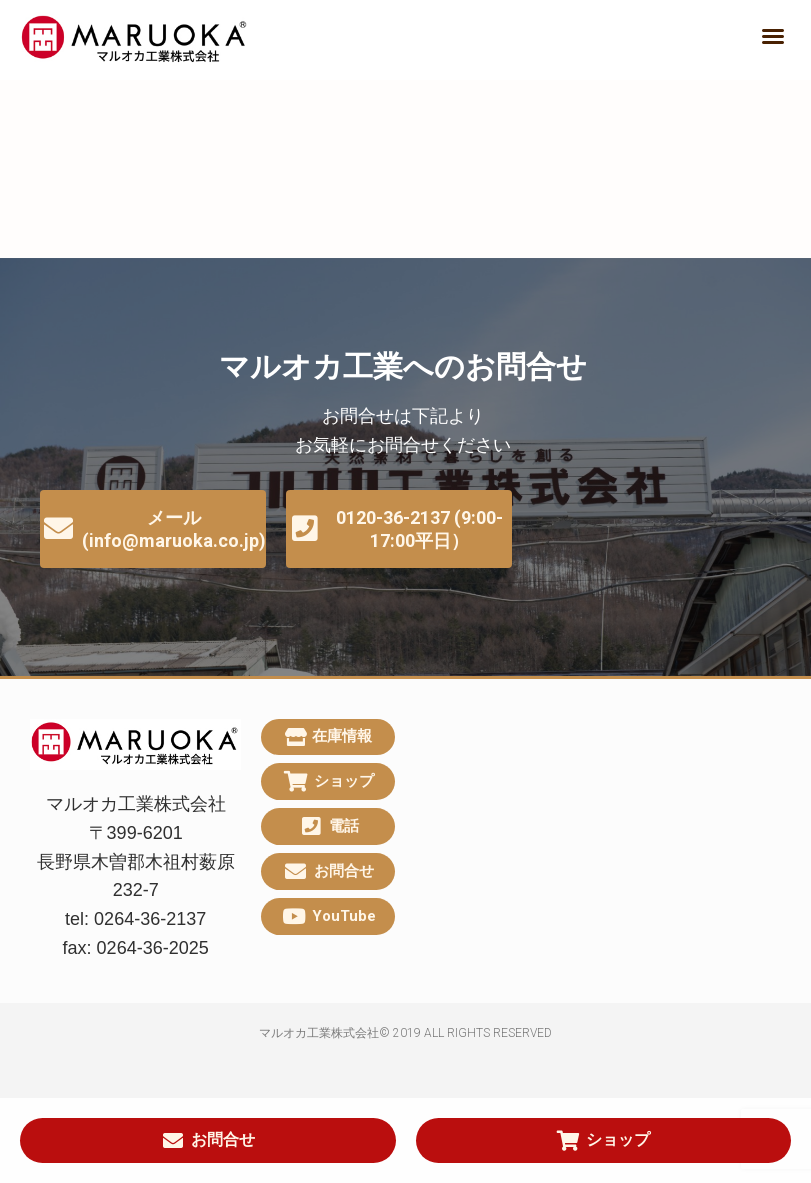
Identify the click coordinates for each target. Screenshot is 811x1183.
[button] (773, 36)
